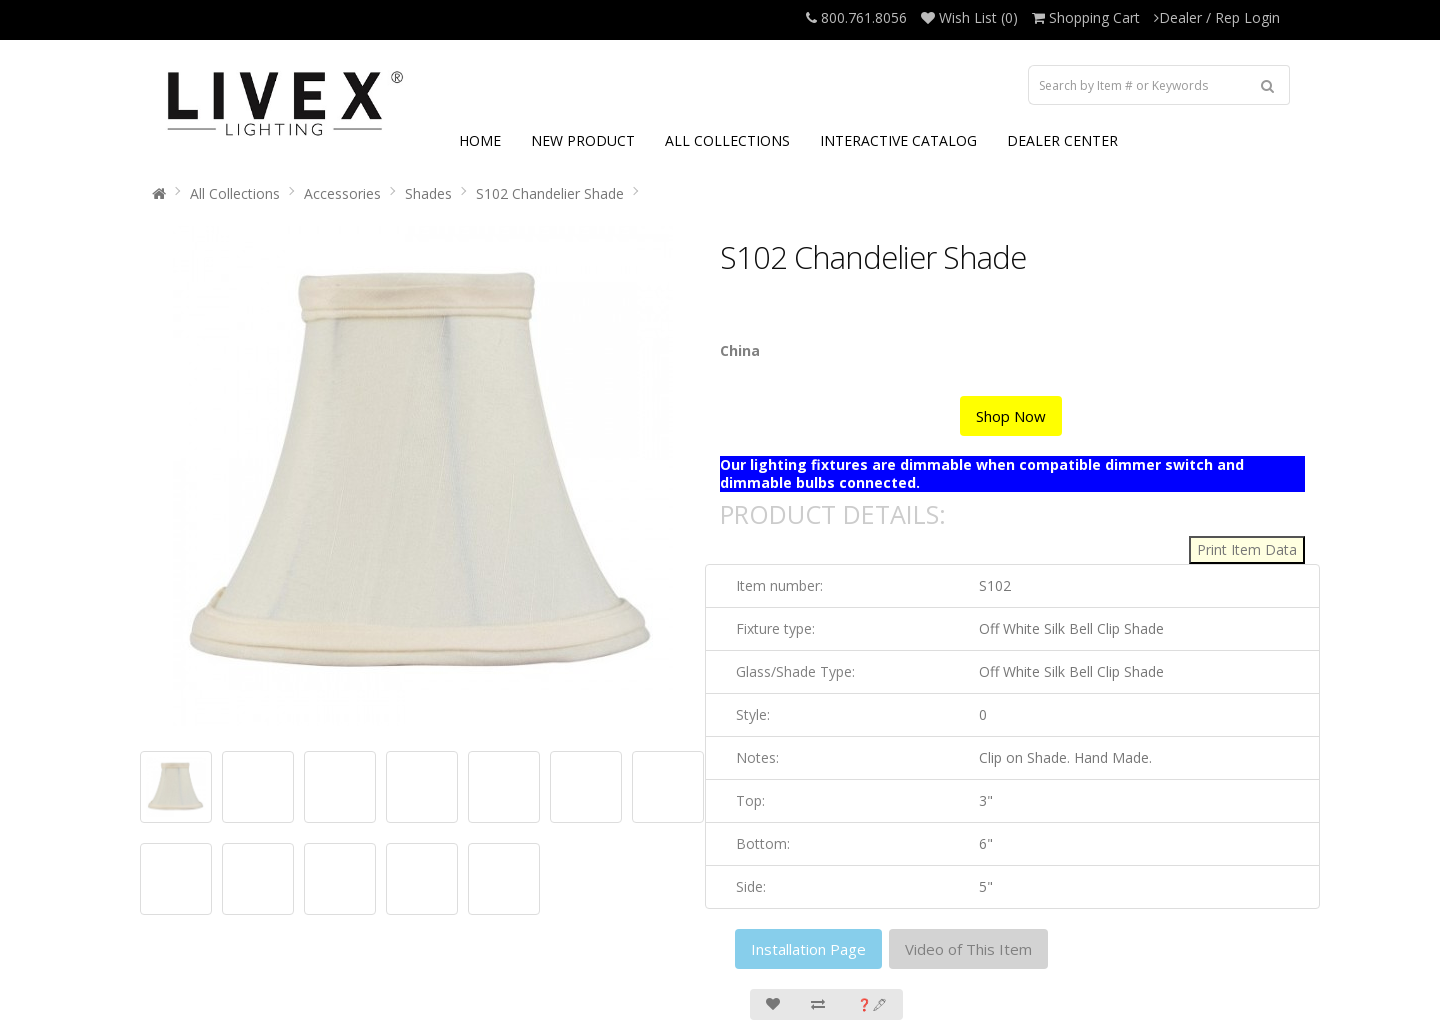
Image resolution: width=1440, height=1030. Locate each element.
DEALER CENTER (1062, 140)
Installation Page (808, 949)
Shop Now (1011, 416)
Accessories (342, 193)
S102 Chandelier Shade (550, 193)
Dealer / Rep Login (1217, 17)
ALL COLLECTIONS (727, 140)
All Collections (235, 193)
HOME (480, 140)
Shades (428, 193)
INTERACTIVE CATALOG (898, 140)
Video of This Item (968, 949)
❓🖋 (872, 1004)
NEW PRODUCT (583, 140)
